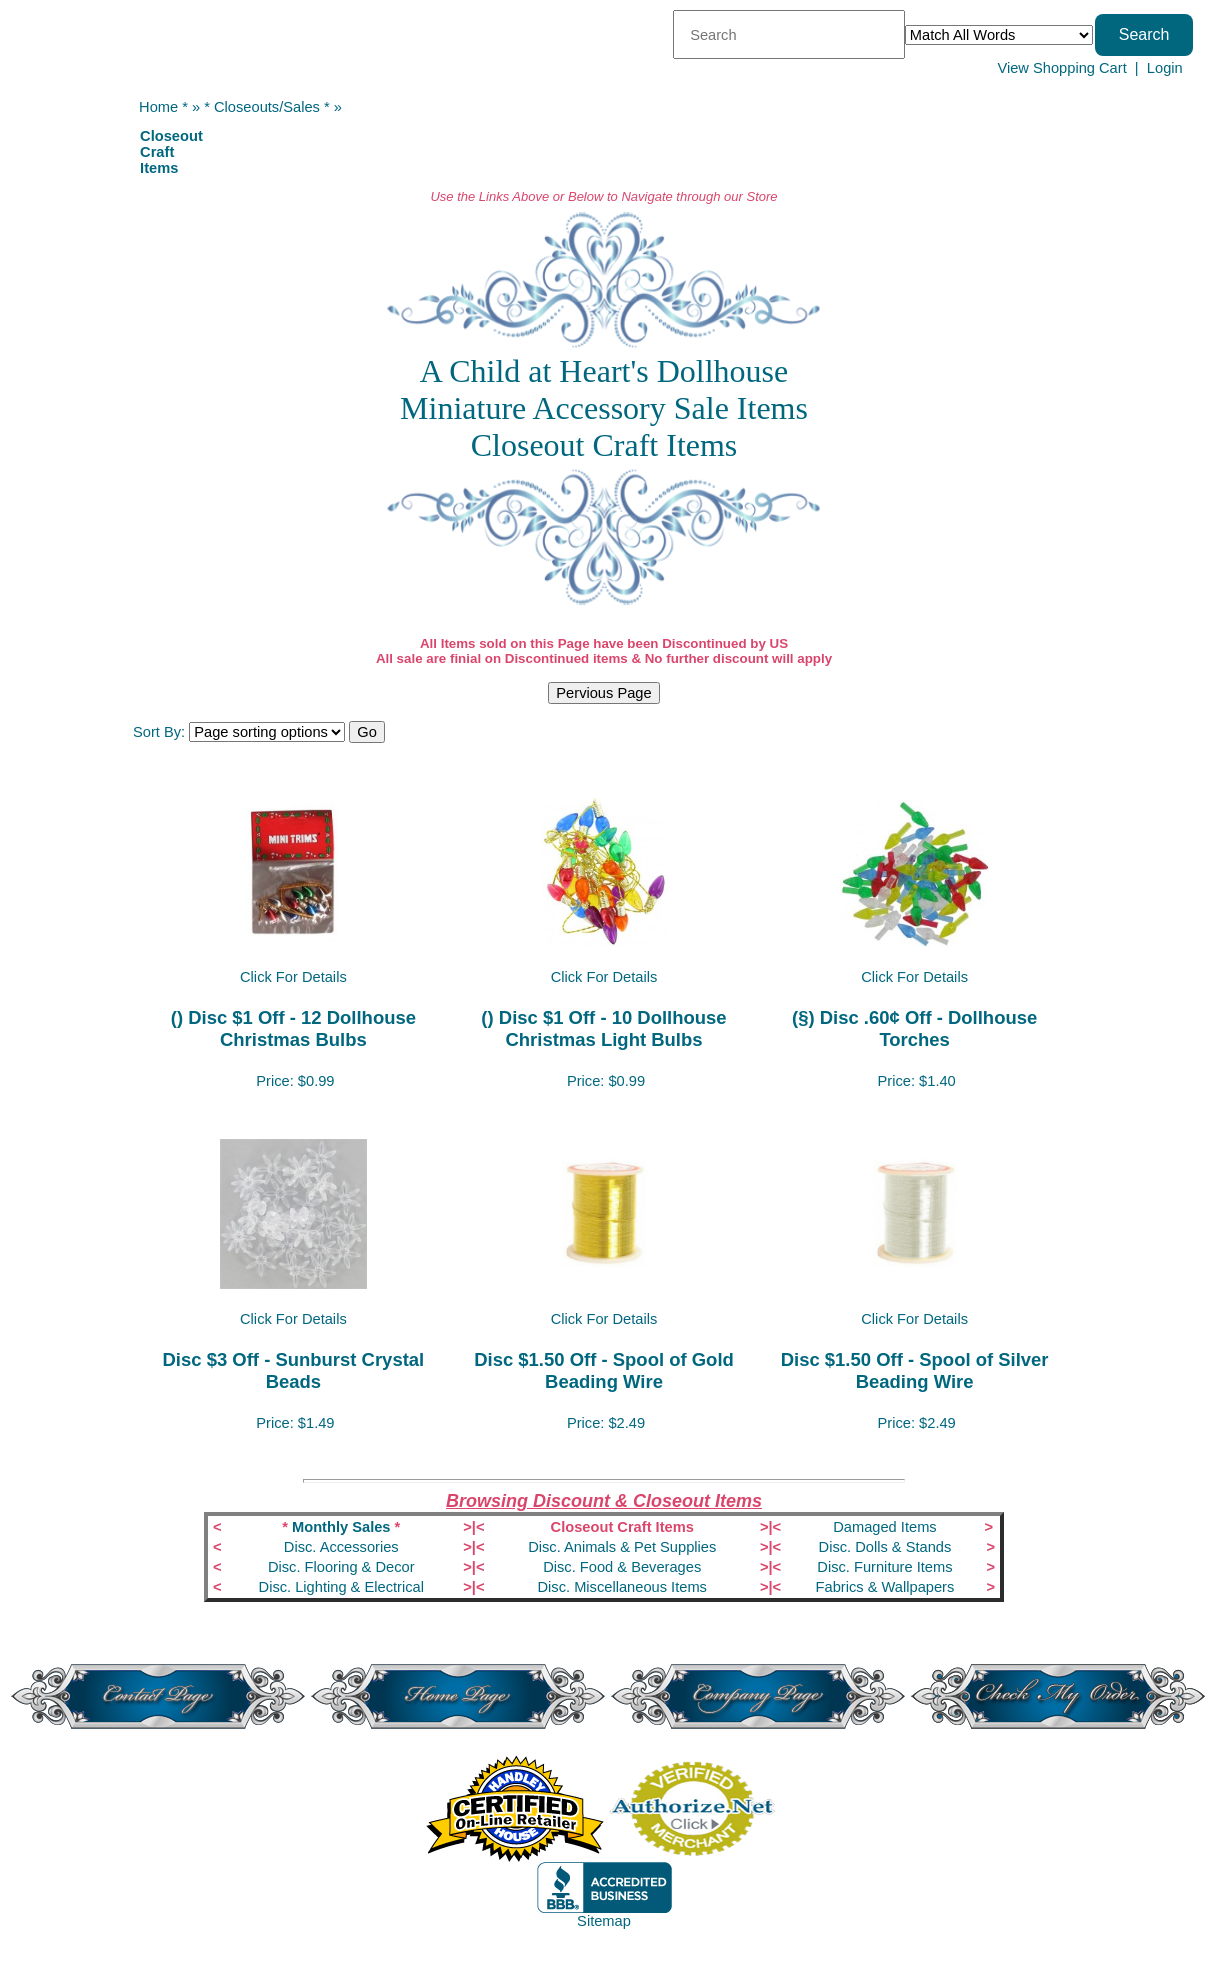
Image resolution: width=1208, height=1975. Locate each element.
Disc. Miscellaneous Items (622, 1587)
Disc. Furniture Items (884, 1567)
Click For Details (293, 977)
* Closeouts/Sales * (266, 107)
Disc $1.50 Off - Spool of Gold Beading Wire (604, 1370)
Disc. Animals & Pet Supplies (622, 1547)
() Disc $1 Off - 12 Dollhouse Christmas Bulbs (293, 1028)
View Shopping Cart (1061, 68)
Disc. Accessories (341, 1547)
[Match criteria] (999, 35)
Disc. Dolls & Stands (885, 1547)
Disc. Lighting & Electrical (341, 1587)
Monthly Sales (341, 1527)
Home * (163, 107)
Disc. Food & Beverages (622, 1567)
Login (1165, 68)
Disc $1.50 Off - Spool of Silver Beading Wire (915, 1370)
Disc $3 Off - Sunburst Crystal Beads (294, 1370)
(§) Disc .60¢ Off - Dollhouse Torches (914, 1028)
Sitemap (604, 1921)
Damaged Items (884, 1527)
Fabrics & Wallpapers (885, 1587)
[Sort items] (267, 732)
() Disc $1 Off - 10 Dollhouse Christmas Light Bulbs (603, 1028)
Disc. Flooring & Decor (341, 1567)
